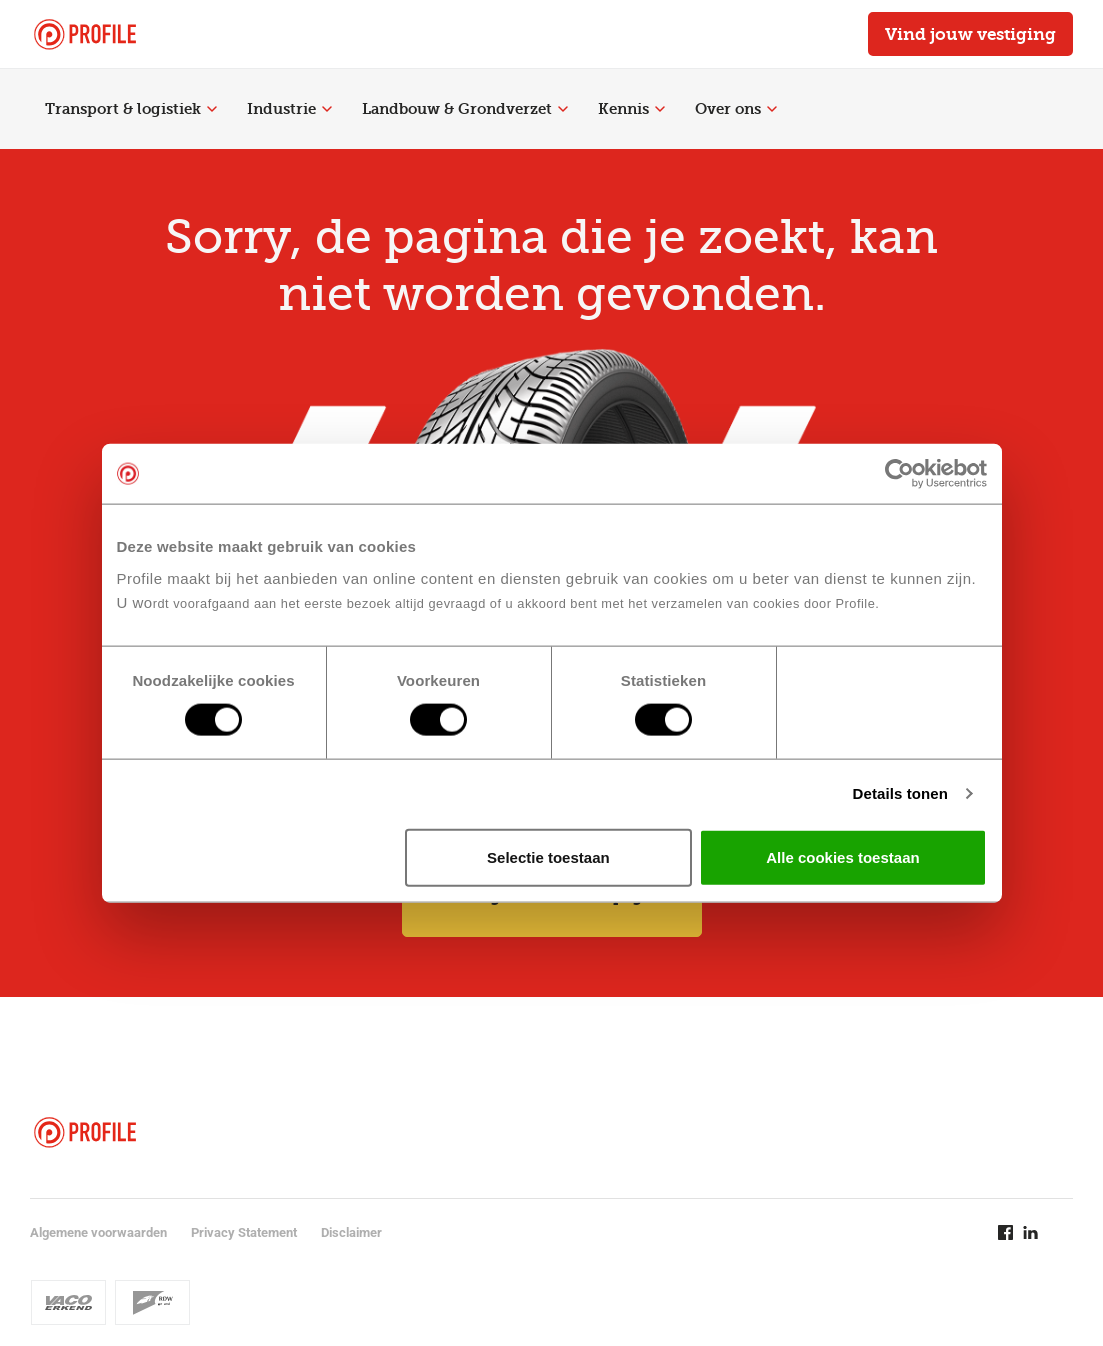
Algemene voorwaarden (98, 1232)
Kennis (631, 109)
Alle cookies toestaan (842, 856)
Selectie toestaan (548, 856)
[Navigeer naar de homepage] (85, 34)
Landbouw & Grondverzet (465, 109)
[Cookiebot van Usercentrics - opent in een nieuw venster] (899, 474)
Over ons (736, 109)
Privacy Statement (244, 1232)
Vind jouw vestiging (970, 34)
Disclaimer (351, 1232)
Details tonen (900, 793)
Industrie (289, 109)
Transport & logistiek (131, 109)
